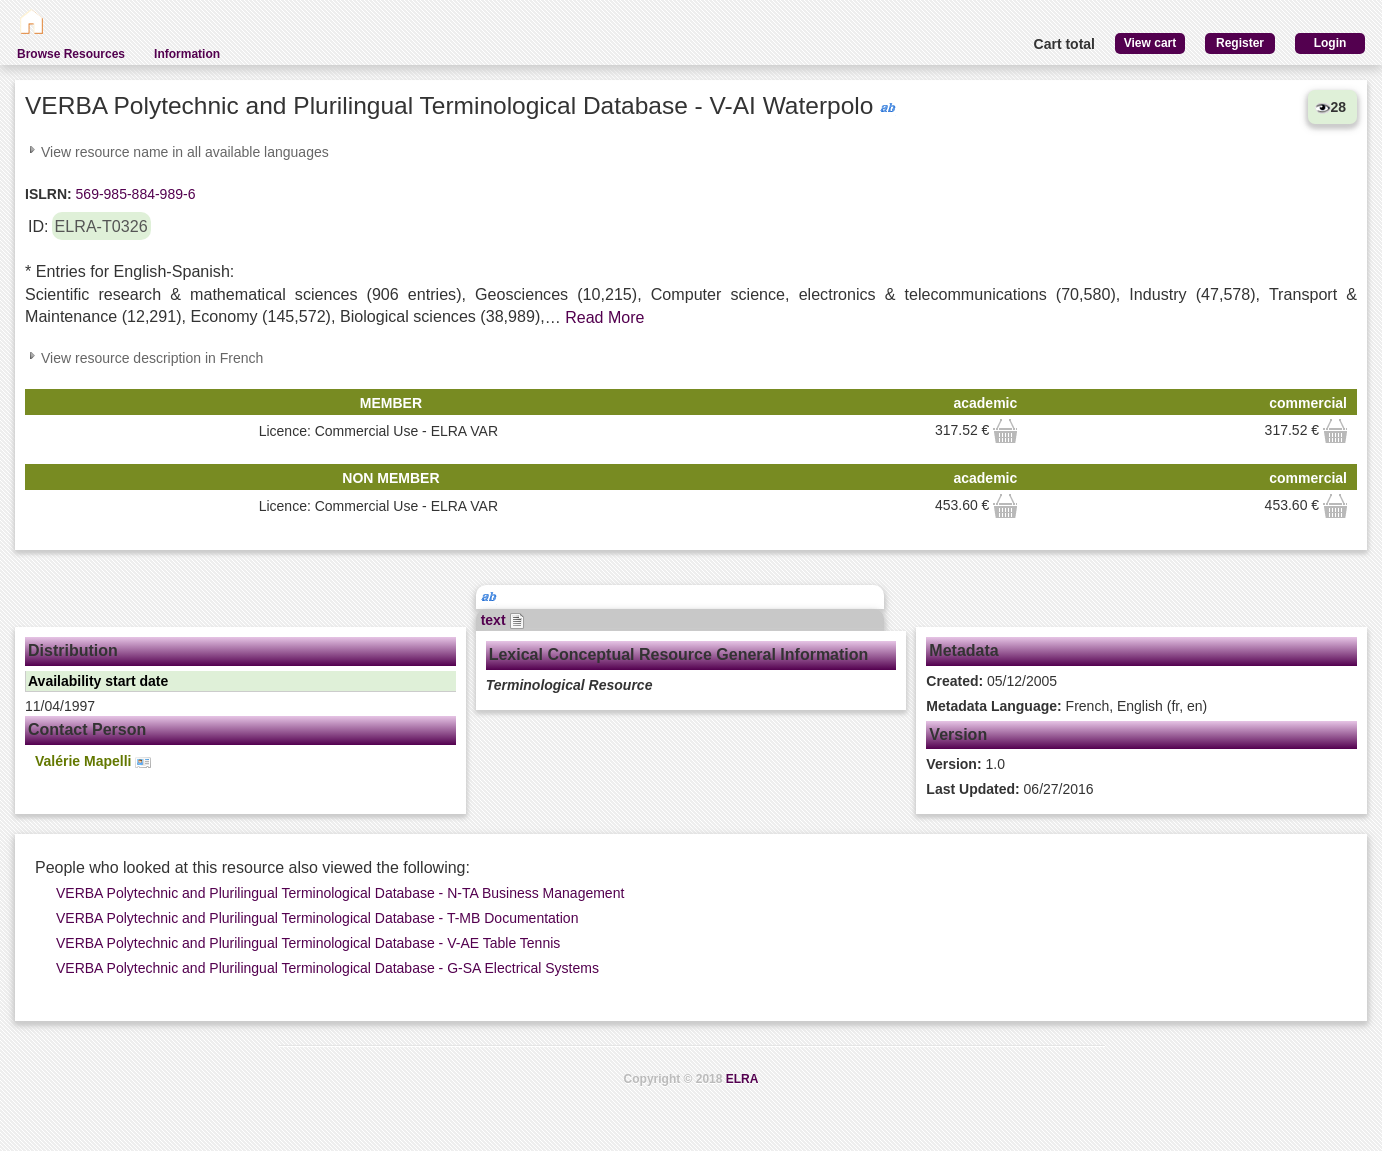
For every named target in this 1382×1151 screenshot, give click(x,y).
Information (187, 54)
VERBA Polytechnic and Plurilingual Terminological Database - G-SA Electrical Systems (327, 968)
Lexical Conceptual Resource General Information (679, 654)
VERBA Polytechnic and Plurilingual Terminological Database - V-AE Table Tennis (308, 943)
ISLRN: (48, 194)
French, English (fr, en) (1066, 706)
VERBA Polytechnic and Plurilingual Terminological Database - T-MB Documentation (317, 918)
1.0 (965, 764)
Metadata (963, 650)
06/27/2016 (1009, 789)
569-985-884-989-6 (134, 194)
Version (958, 734)
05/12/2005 (991, 681)
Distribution (73, 650)
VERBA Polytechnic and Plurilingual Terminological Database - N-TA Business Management (340, 893)
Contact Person (87, 729)
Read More (604, 317)
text (503, 620)
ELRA (742, 1079)
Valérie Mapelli (93, 761)
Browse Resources (71, 54)
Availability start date (98, 681)
